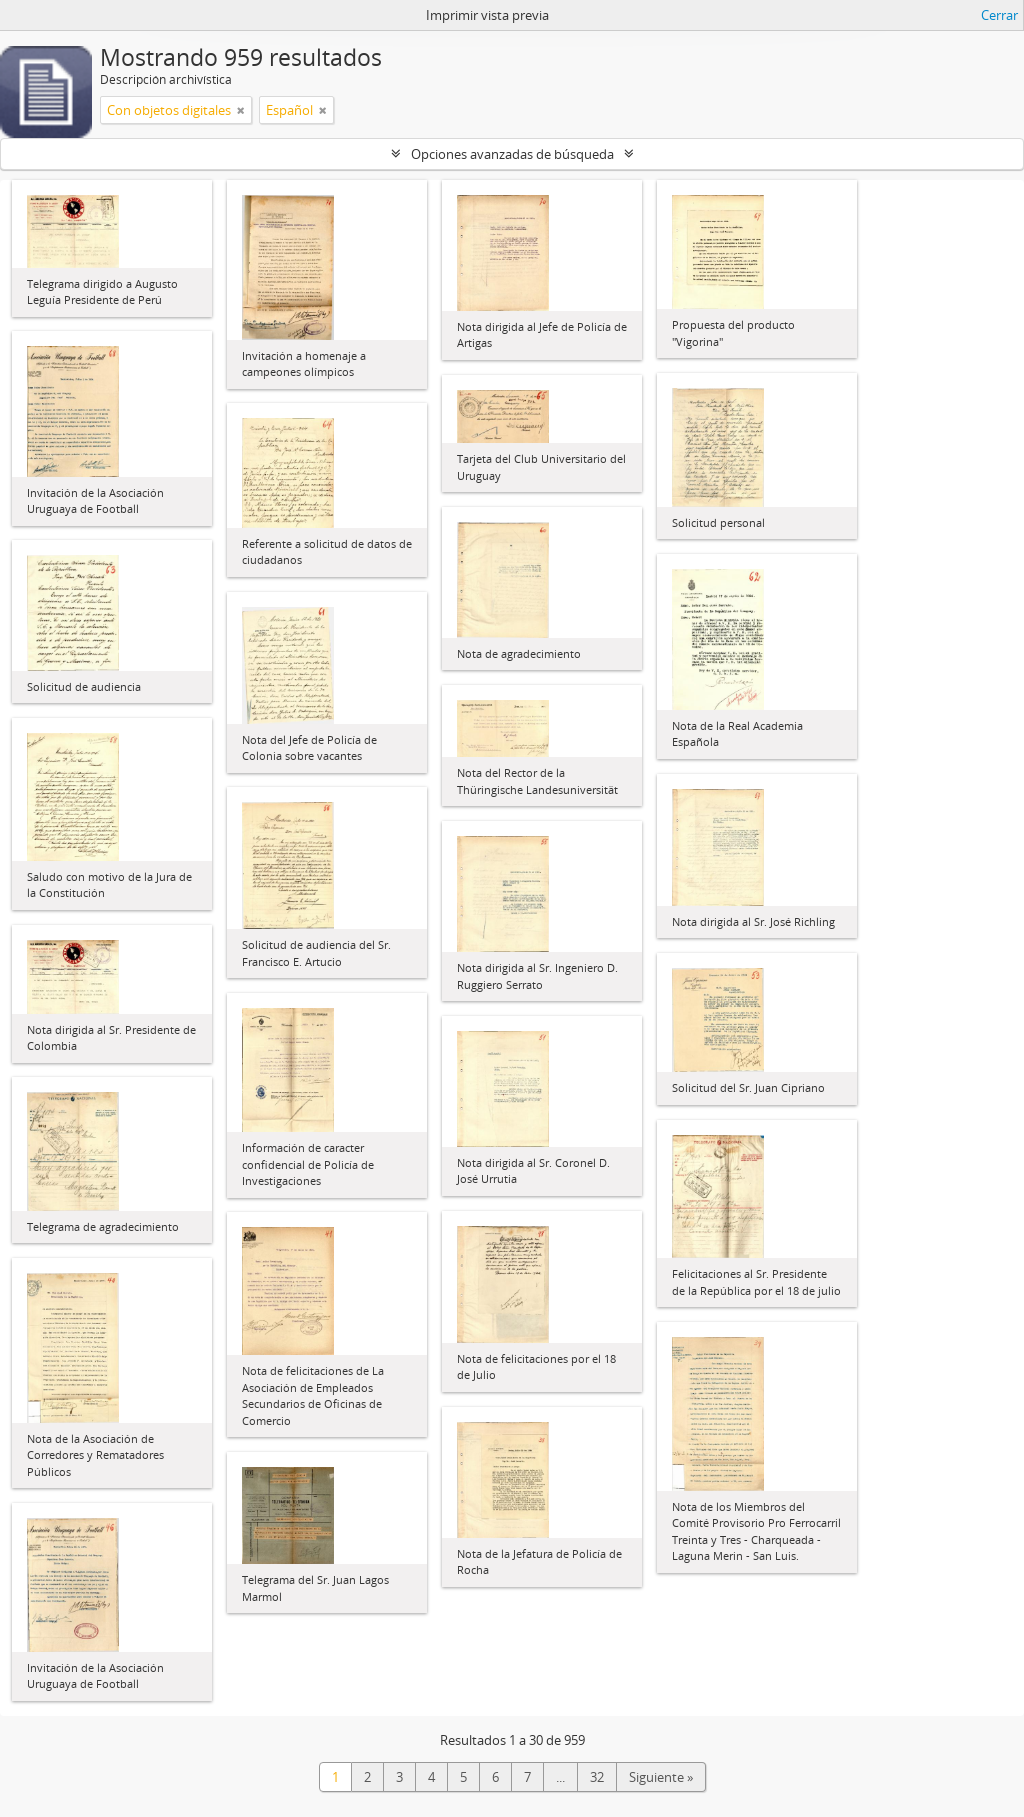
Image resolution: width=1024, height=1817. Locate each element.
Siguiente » (661, 1777)
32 (597, 1777)
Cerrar (999, 15)
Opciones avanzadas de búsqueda (512, 154)
